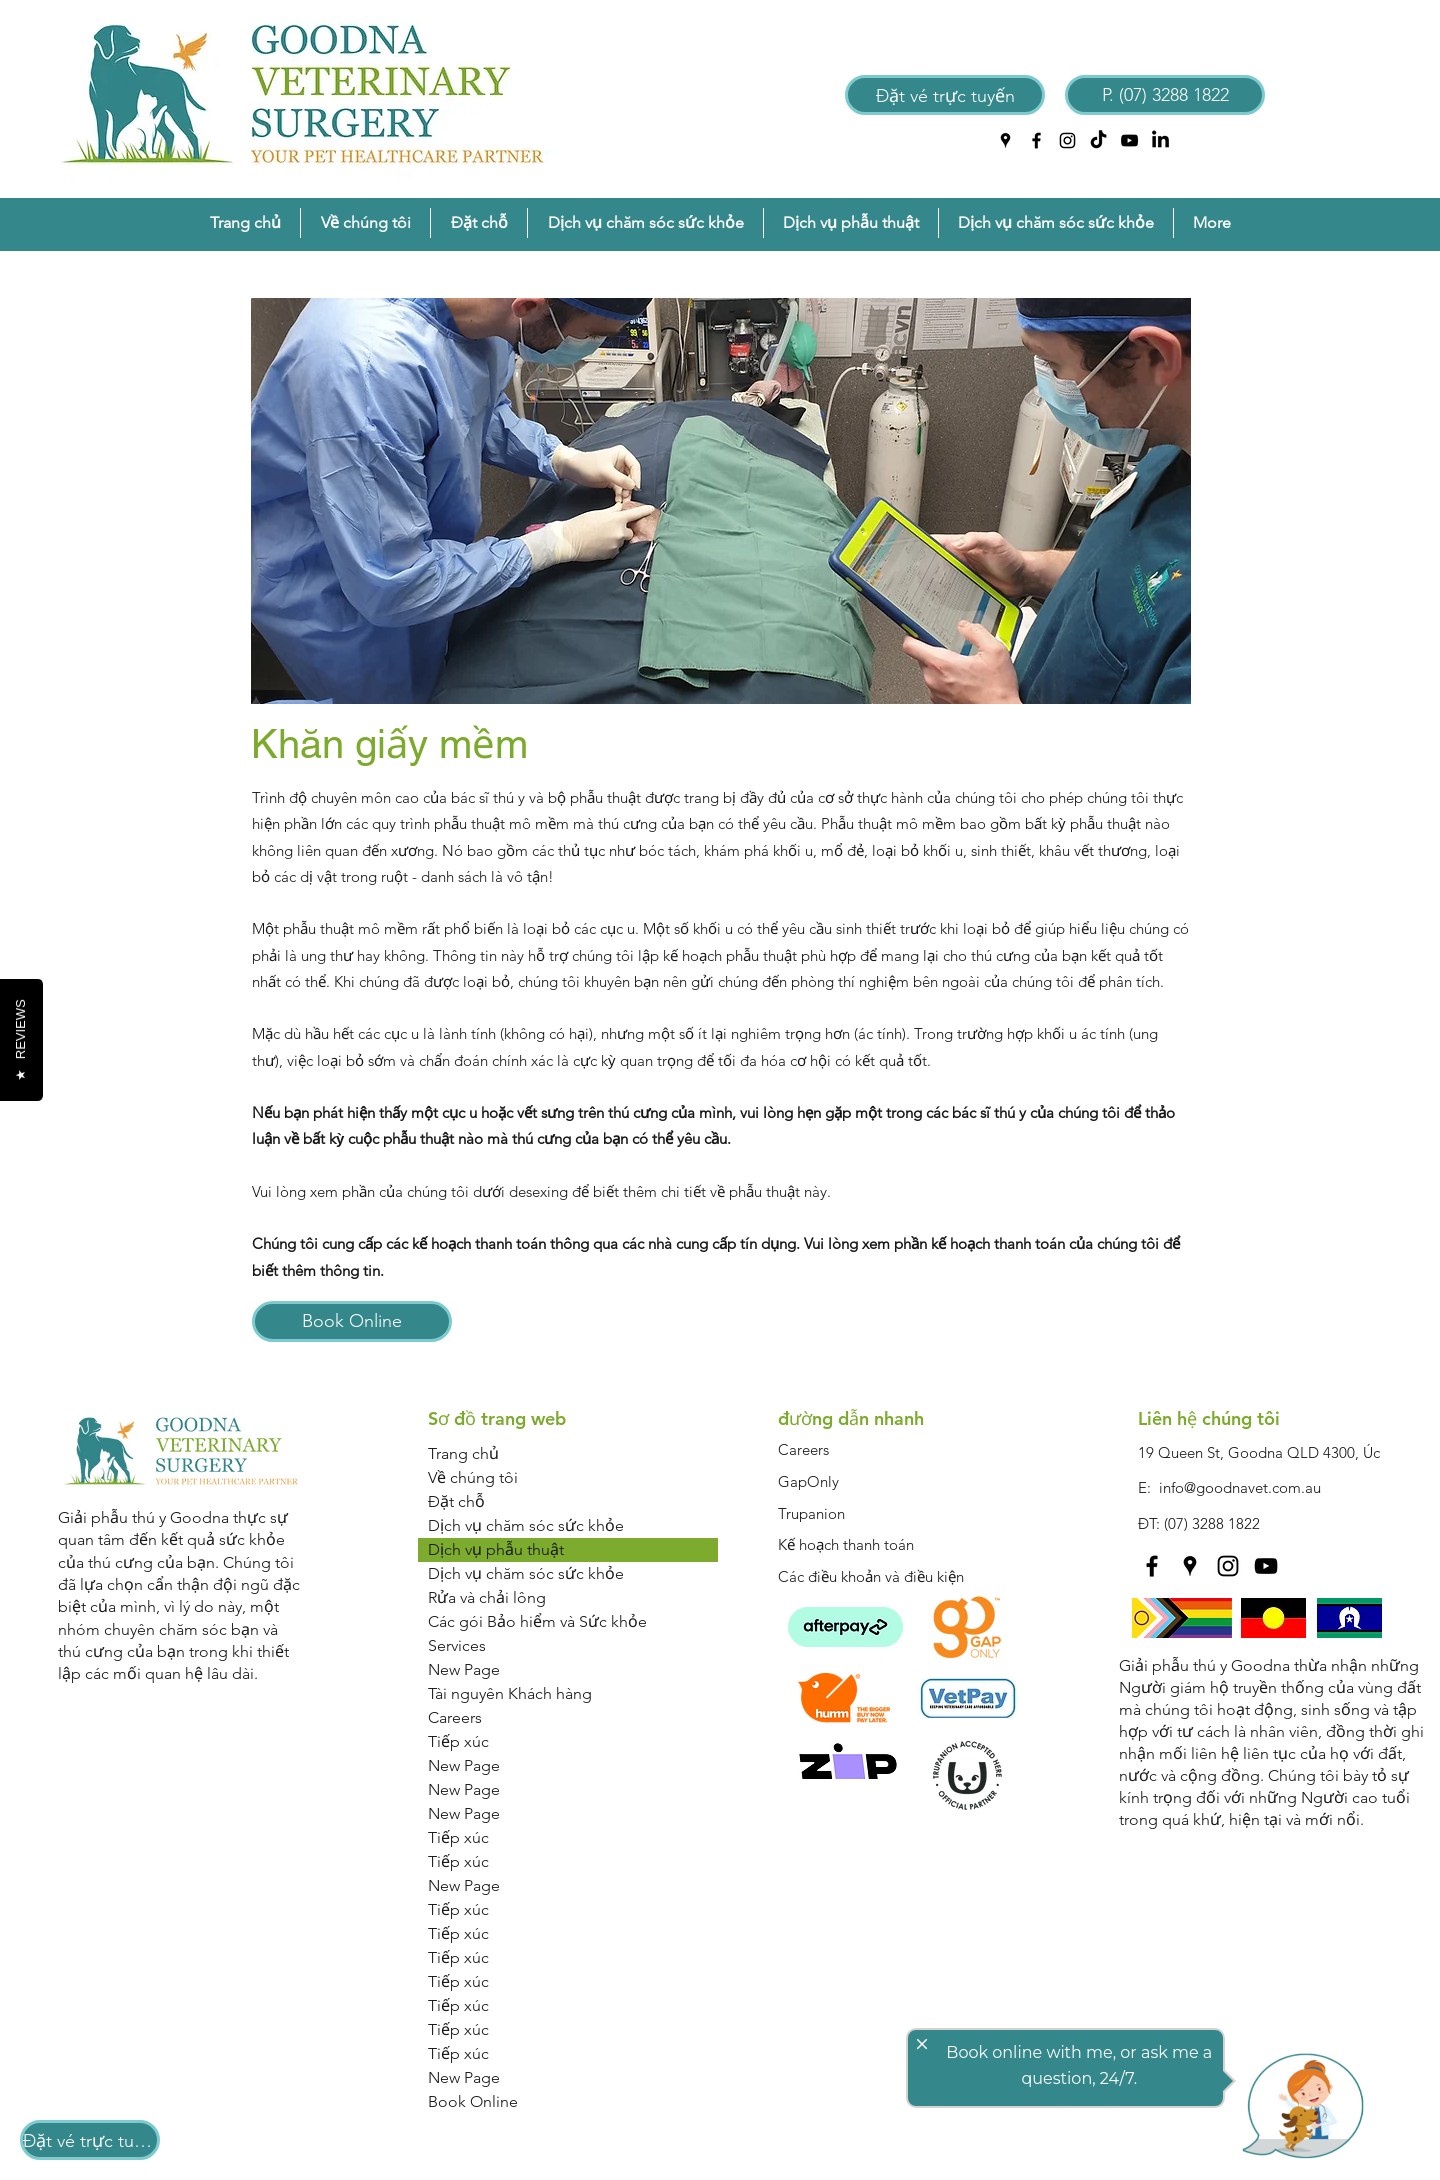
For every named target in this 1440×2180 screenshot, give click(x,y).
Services (457, 1645)
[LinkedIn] (1160, 140)
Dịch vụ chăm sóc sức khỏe (526, 1525)
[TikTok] (1098, 140)
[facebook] (1036, 140)
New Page (464, 1669)
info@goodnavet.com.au (1240, 1487)
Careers (455, 1717)
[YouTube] (1129, 140)
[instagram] (1067, 140)
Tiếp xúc (458, 1741)
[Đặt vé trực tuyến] (945, 95)
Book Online (473, 2101)
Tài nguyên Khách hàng (510, 1693)
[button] (365, 223)
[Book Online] (352, 1321)
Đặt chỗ (456, 1501)
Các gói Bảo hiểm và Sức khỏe (537, 1621)
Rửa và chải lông (487, 1597)
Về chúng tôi (473, 1477)
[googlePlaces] (1005, 140)
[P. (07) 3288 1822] (1165, 95)
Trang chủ (463, 1453)
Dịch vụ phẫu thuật (496, 1549)
